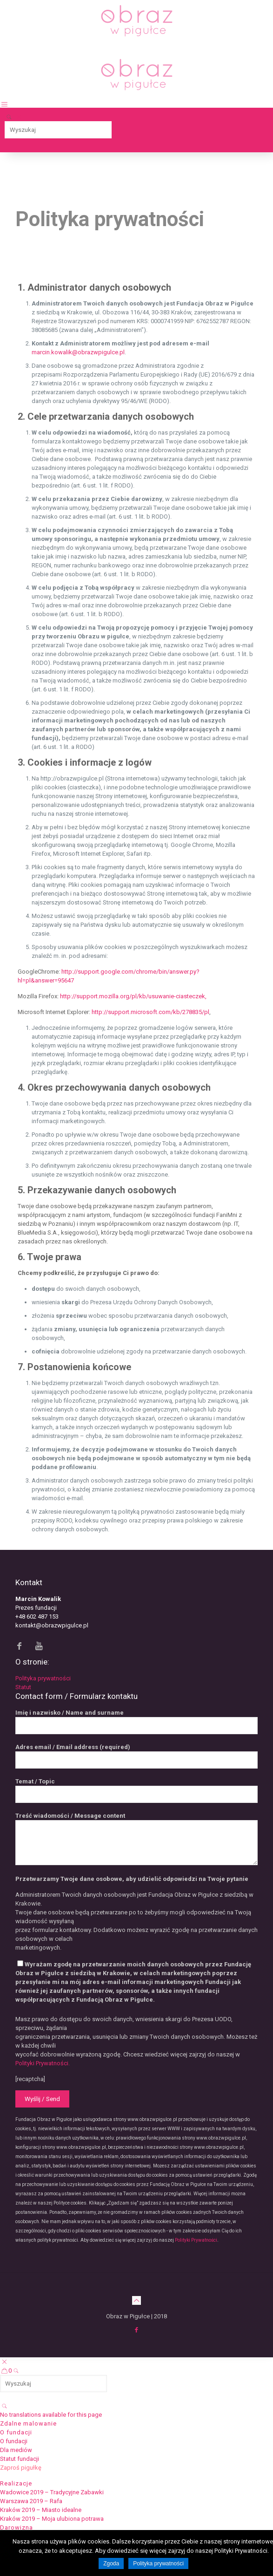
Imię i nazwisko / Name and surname (136, 1721)
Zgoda (111, 2563)
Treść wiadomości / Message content (136, 1838)
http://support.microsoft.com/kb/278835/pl (150, 1011)
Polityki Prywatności (196, 2240)
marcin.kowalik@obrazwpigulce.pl (78, 352)
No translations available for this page (51, 2414)
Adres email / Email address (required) (136, 1756)
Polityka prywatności (43, 1678)
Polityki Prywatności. (42, 2063)
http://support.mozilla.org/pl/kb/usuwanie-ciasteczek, (133, 996)
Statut (23, 1687)
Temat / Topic (136, 1790)
